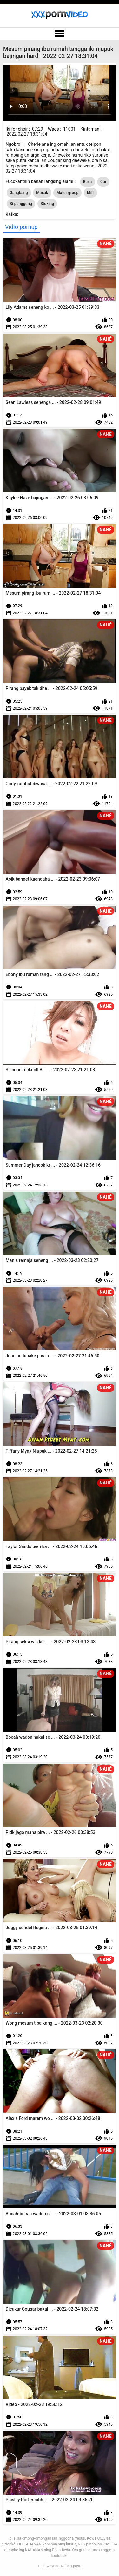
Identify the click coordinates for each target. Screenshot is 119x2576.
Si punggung (21, 204)
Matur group (67, 192)
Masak (42, 192)
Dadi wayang (48, 2566)
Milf (90, 192)
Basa (87, 182)
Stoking (47, 204)
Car (103, 182)
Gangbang (19, 192)
